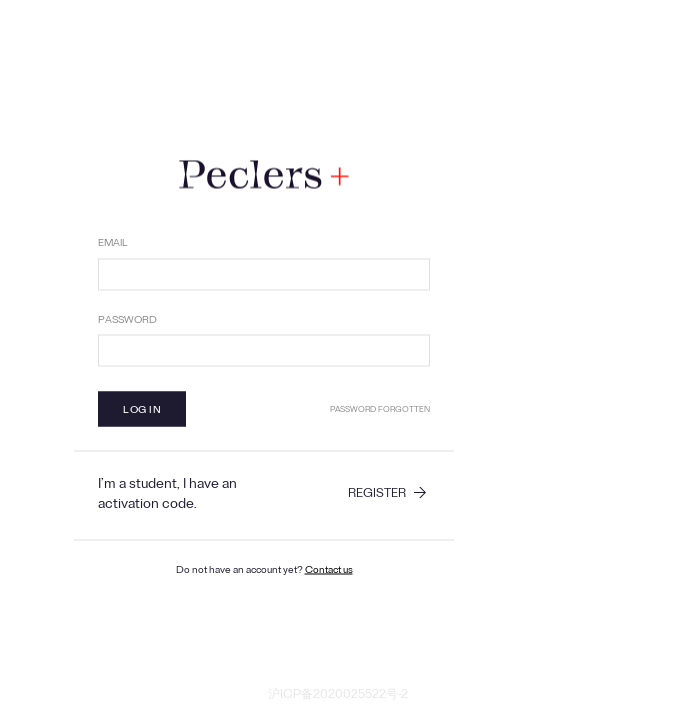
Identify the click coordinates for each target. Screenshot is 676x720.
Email (113, 245)
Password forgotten (380, 410)
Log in (142, 411)
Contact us (329, 571)
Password (127, 321)
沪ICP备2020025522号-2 (338, 697)
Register (377, 496)
